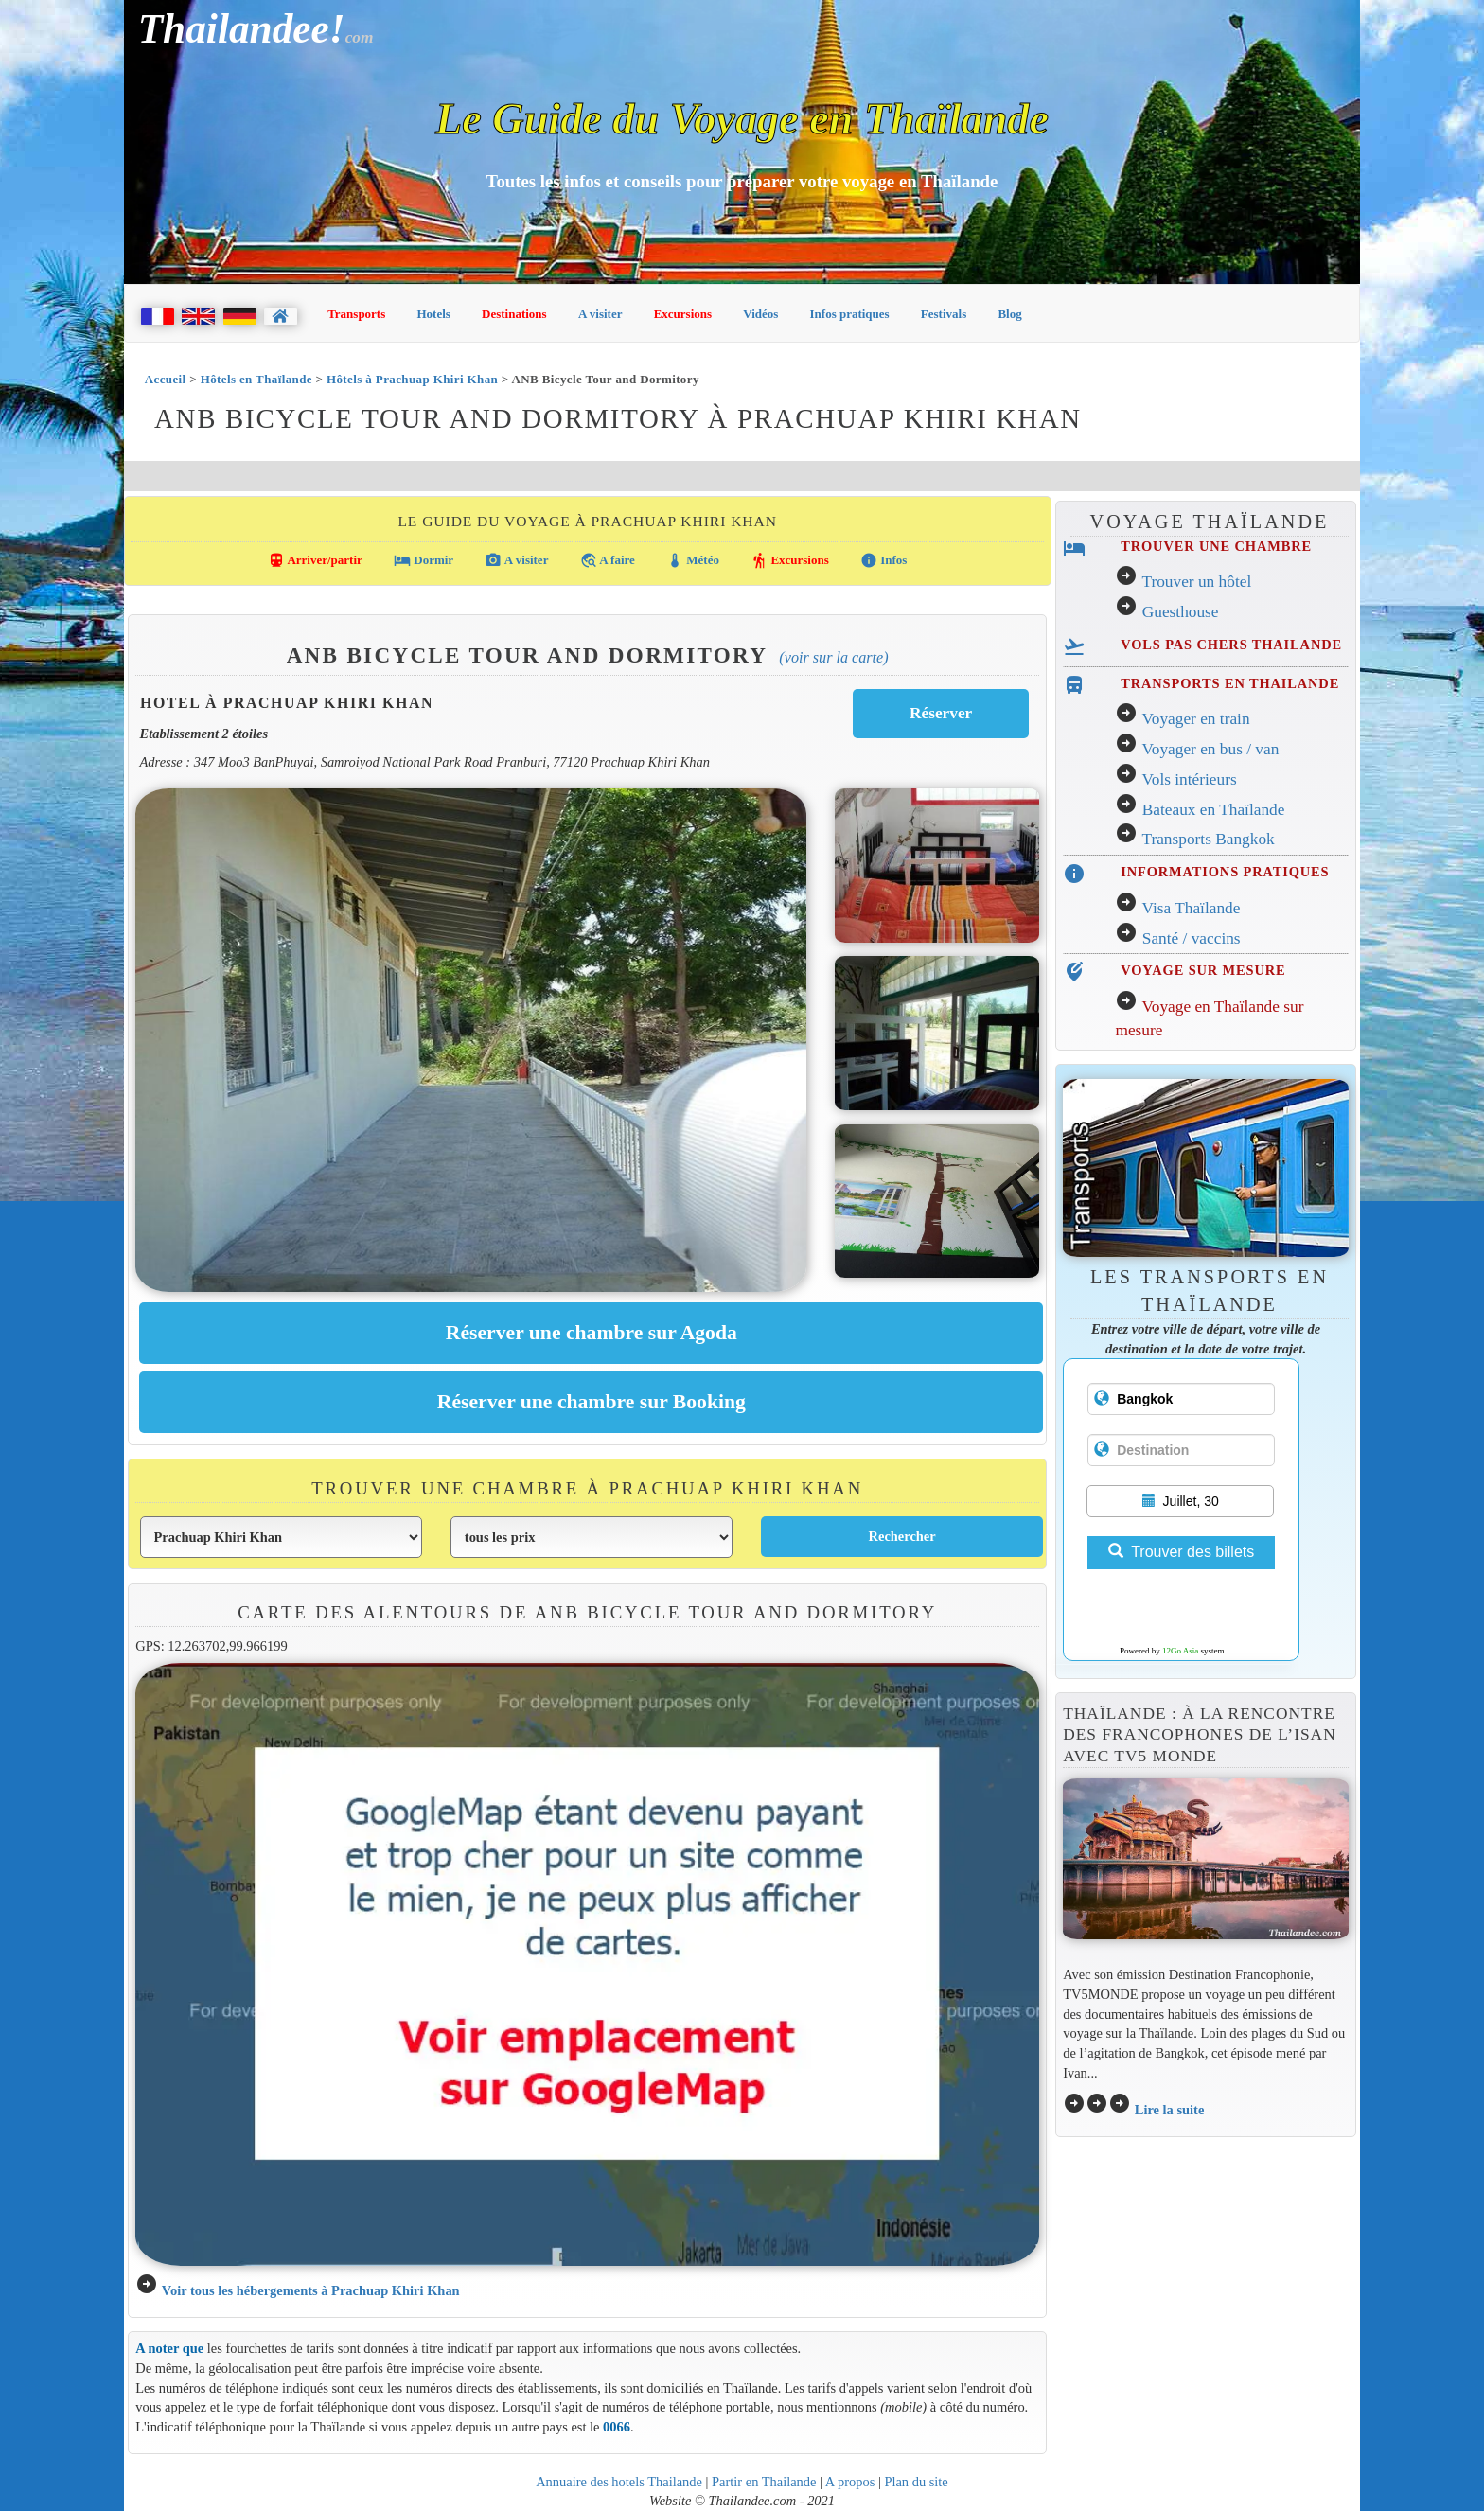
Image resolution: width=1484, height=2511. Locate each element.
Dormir (423, 560)
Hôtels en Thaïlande (256, 379)
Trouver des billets (1181, 1552)
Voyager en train (1195, 719)
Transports (356, 314)
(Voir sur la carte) (833, 657)
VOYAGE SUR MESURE (1203, 970)
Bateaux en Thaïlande (1213, 810)
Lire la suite (1170, 2109)
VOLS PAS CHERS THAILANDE (1231, 644)
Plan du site (915, 2481)
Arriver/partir (315, 560)
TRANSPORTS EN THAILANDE (1230, 683)
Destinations (514, 314)
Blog (1009, 314)
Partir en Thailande (764, 2481)
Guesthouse (1180, 612)
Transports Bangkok (1207, 839)
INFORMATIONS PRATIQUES (1225, 871)
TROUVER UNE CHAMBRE (1216, 546)
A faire (607, 560)
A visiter (600, 314)
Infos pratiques (850, 314)
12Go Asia (1180, 1650)
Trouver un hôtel (1196, 582)
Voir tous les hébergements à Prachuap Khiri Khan (311, 2290)
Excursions (683, 314)
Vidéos (760, 314)
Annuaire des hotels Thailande (619, 2481)
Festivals (943, 314)
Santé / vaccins (1191, 938)
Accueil (165, 379)
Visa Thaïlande (1190, 908)
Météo (692, 560)
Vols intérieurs (1188, 779)
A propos (850, 2481)
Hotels (433, 314)
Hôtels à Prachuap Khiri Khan (412, 379)
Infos (883, 560)
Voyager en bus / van (1210, 749)
